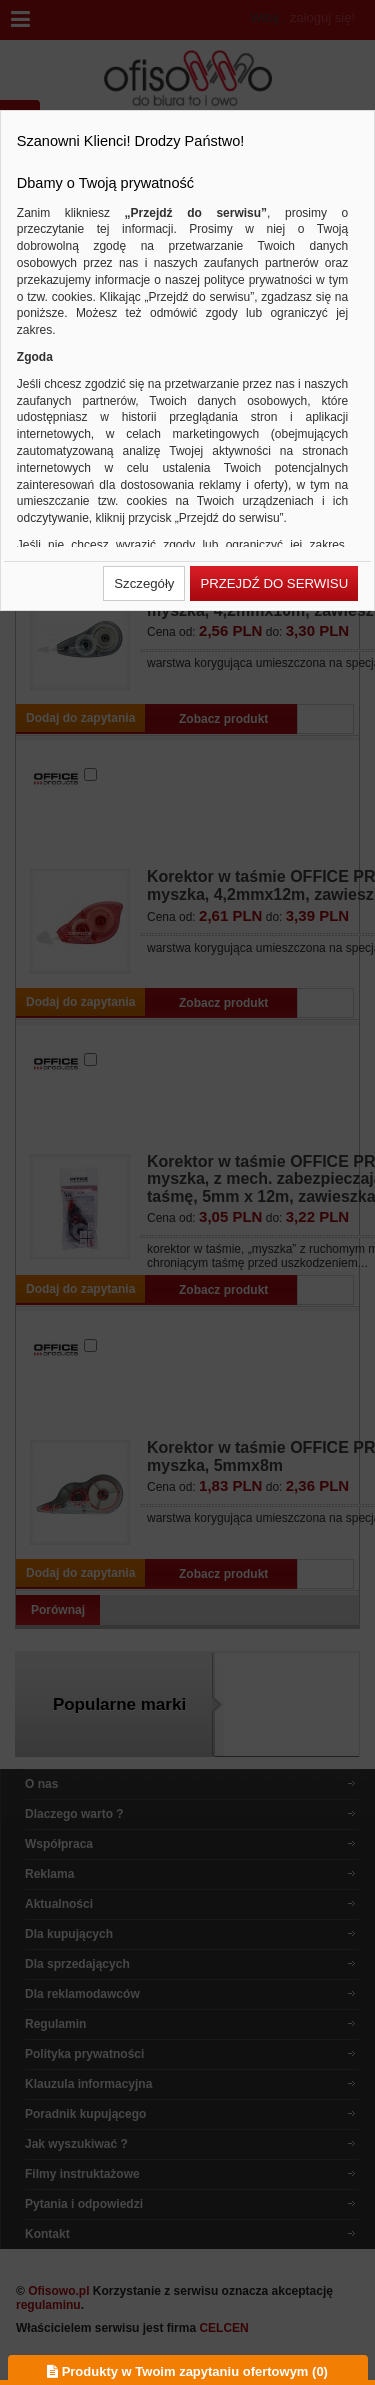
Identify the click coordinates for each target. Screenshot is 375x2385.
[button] (144, 583)
